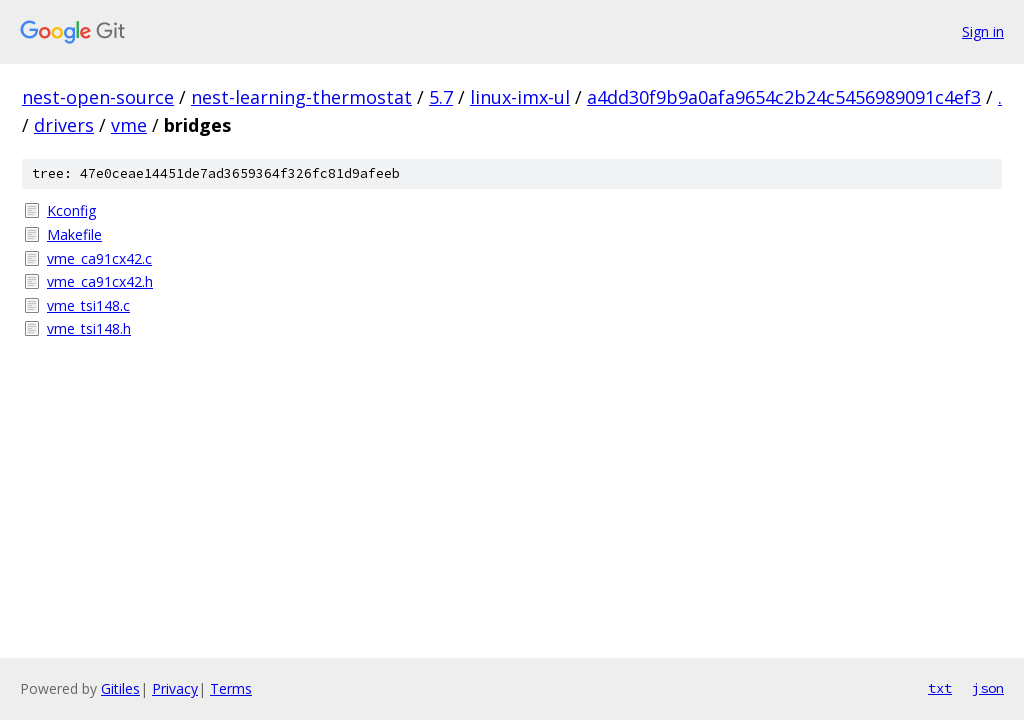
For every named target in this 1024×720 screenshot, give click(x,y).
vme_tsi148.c (88, 305)
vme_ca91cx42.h (100, 281)
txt (940, 688)
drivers (64, 125)
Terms (231, 688)
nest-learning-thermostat (301, 97)
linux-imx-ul (520, 97)
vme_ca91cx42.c (99, 258)
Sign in (983, 31)
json (988, 688)
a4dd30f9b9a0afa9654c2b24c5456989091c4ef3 (784, 97)
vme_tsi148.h (89, 328)
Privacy (175, 688)
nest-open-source (98, 97)
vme (129, 125)
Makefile (74, 234)
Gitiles (120, 688)
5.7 (441, 97)
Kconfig (71, 210)
